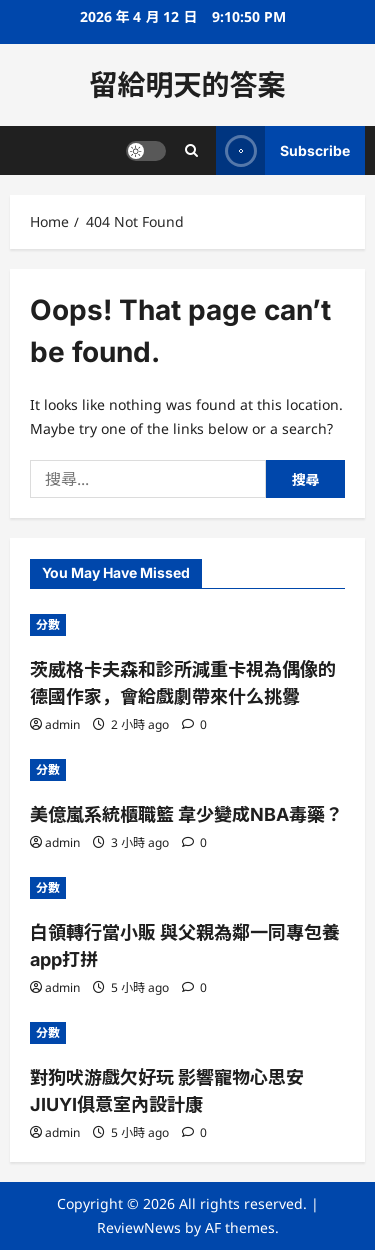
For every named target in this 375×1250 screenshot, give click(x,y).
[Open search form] (191, 150)
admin (62, 724)
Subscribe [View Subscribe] (283, 150)
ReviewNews (139, 1227)
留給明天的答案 (187, 85)
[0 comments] (194, 724)
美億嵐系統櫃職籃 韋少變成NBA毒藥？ (186, 814)
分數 (48, 624)
